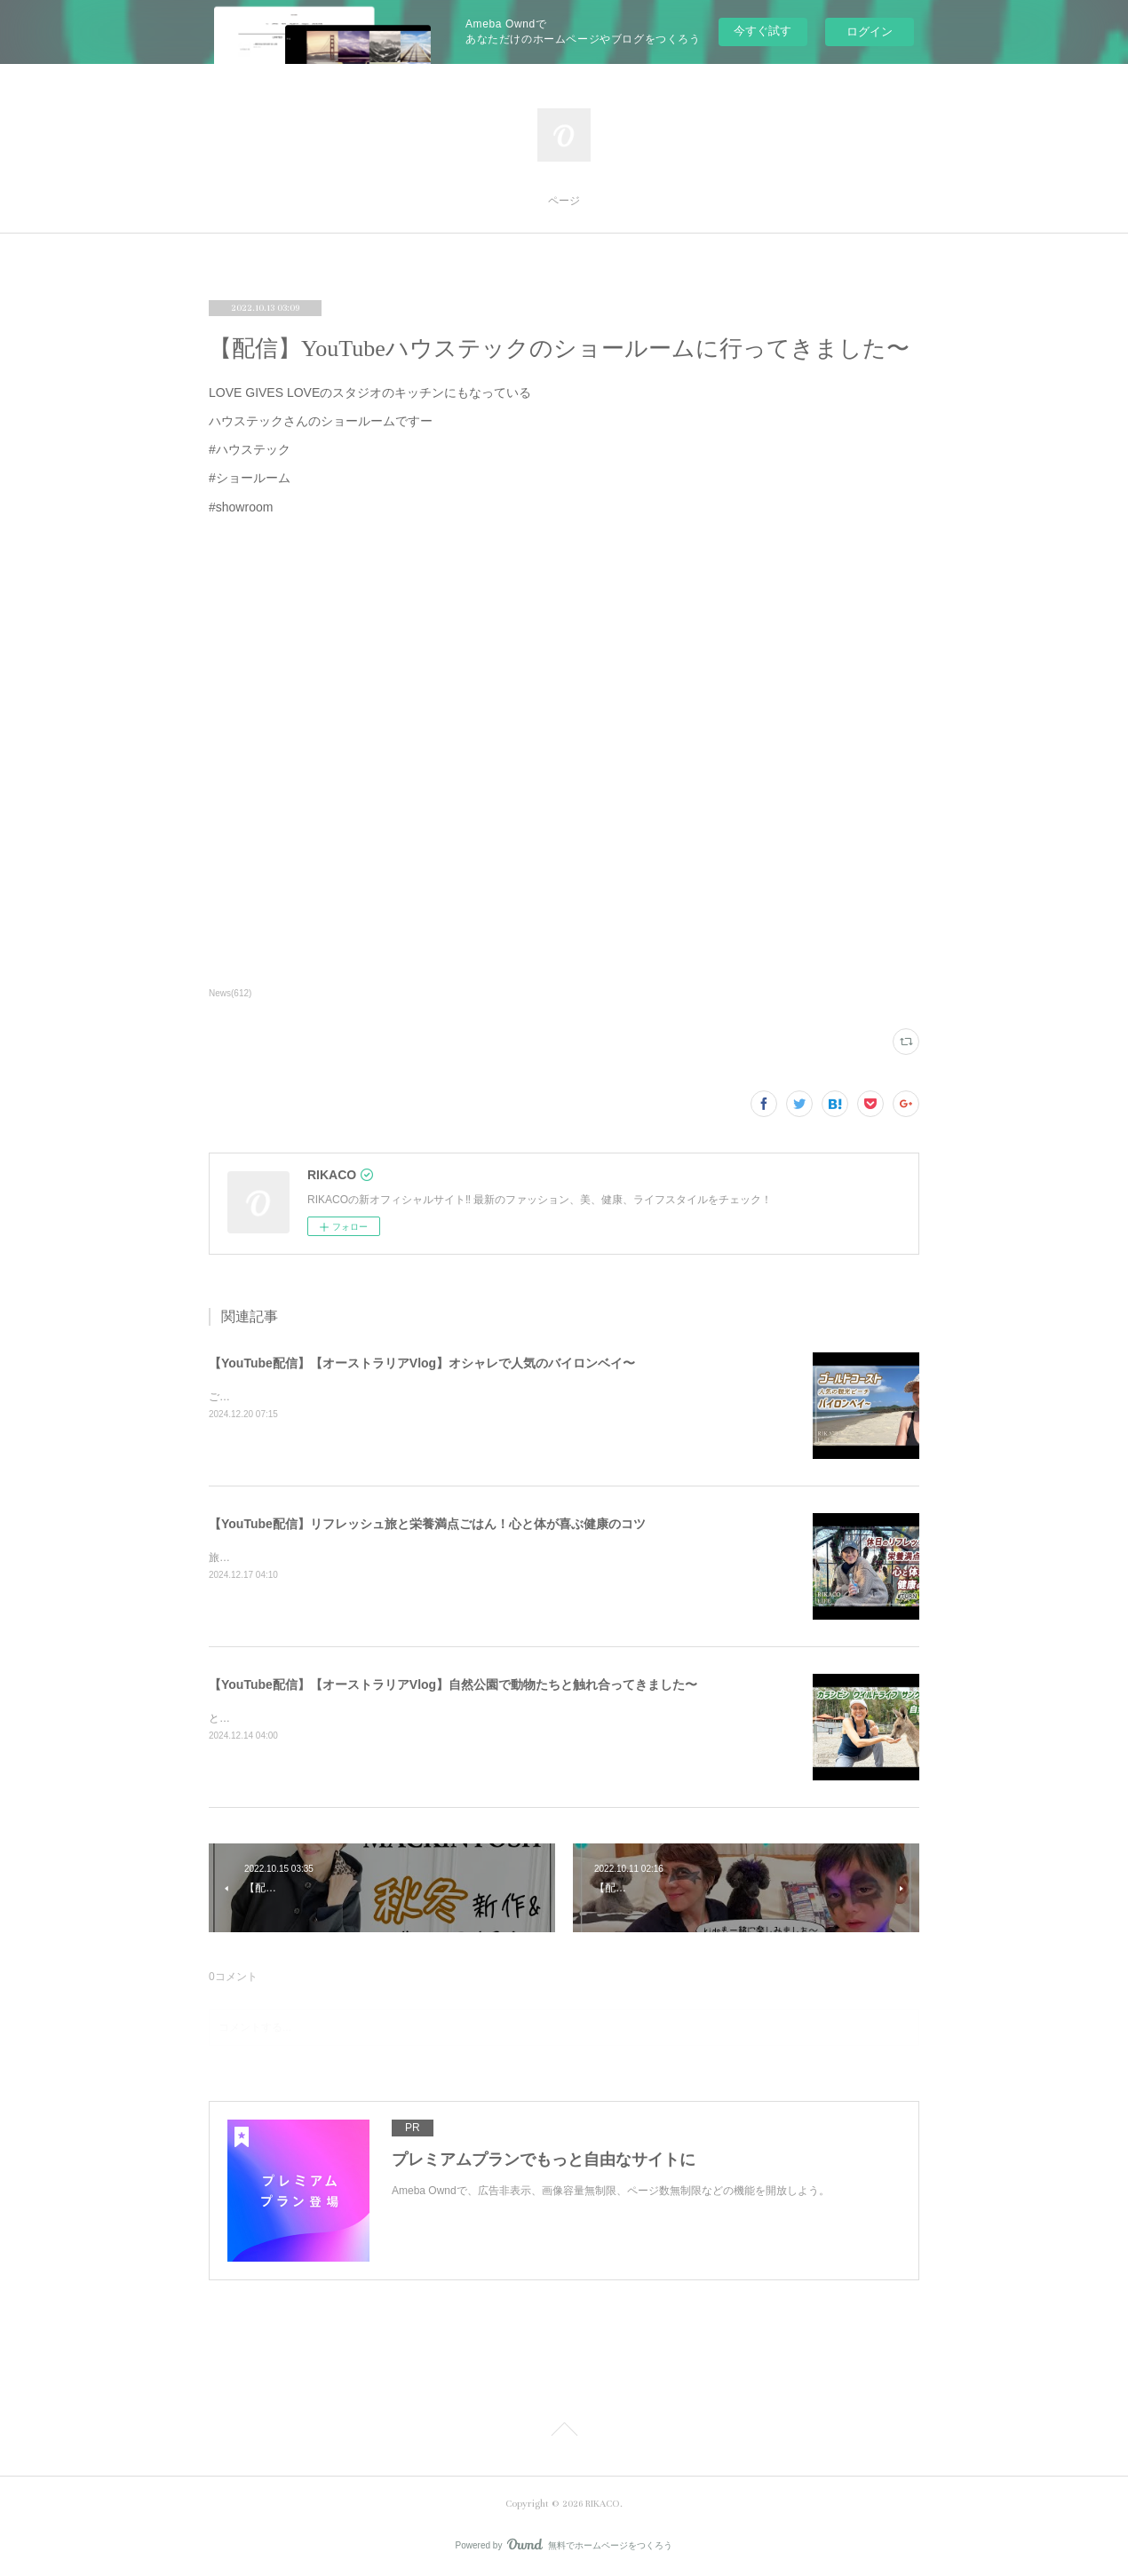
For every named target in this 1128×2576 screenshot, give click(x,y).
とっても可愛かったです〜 (273, 1718)
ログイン (869, 31)
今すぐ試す (762, 30)
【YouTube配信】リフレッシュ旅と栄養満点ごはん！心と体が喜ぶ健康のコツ (427, 1524)
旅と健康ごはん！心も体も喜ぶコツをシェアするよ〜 (337, 1557)
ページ (564, 201)
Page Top (564, 2432)
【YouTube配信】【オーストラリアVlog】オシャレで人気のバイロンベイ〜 (422, 1363)
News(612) (230, 993)
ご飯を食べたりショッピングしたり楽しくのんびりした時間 (352, 1397)
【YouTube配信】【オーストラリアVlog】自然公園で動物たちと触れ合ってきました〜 (453, 1684)
